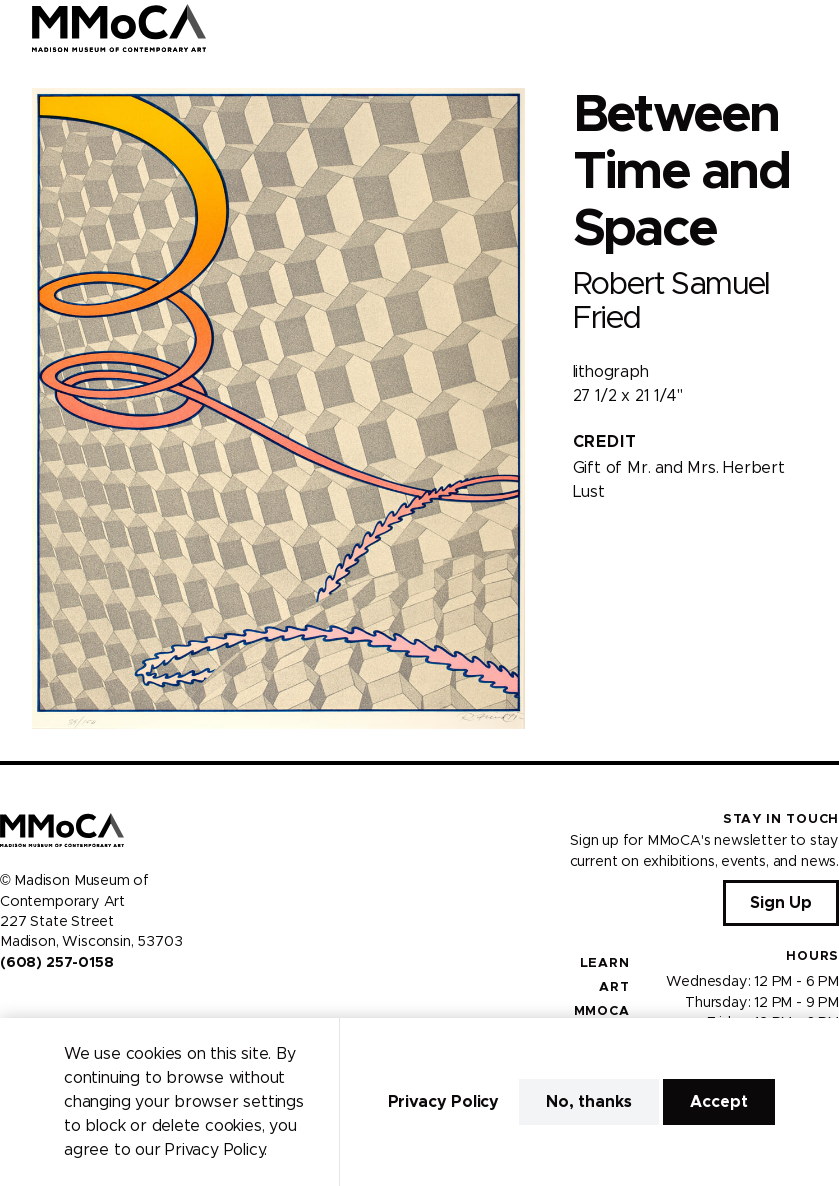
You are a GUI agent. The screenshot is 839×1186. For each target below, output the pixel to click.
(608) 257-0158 (56, 963)
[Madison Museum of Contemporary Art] (119, 28)
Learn (605, 963)
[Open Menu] (812, 28)
